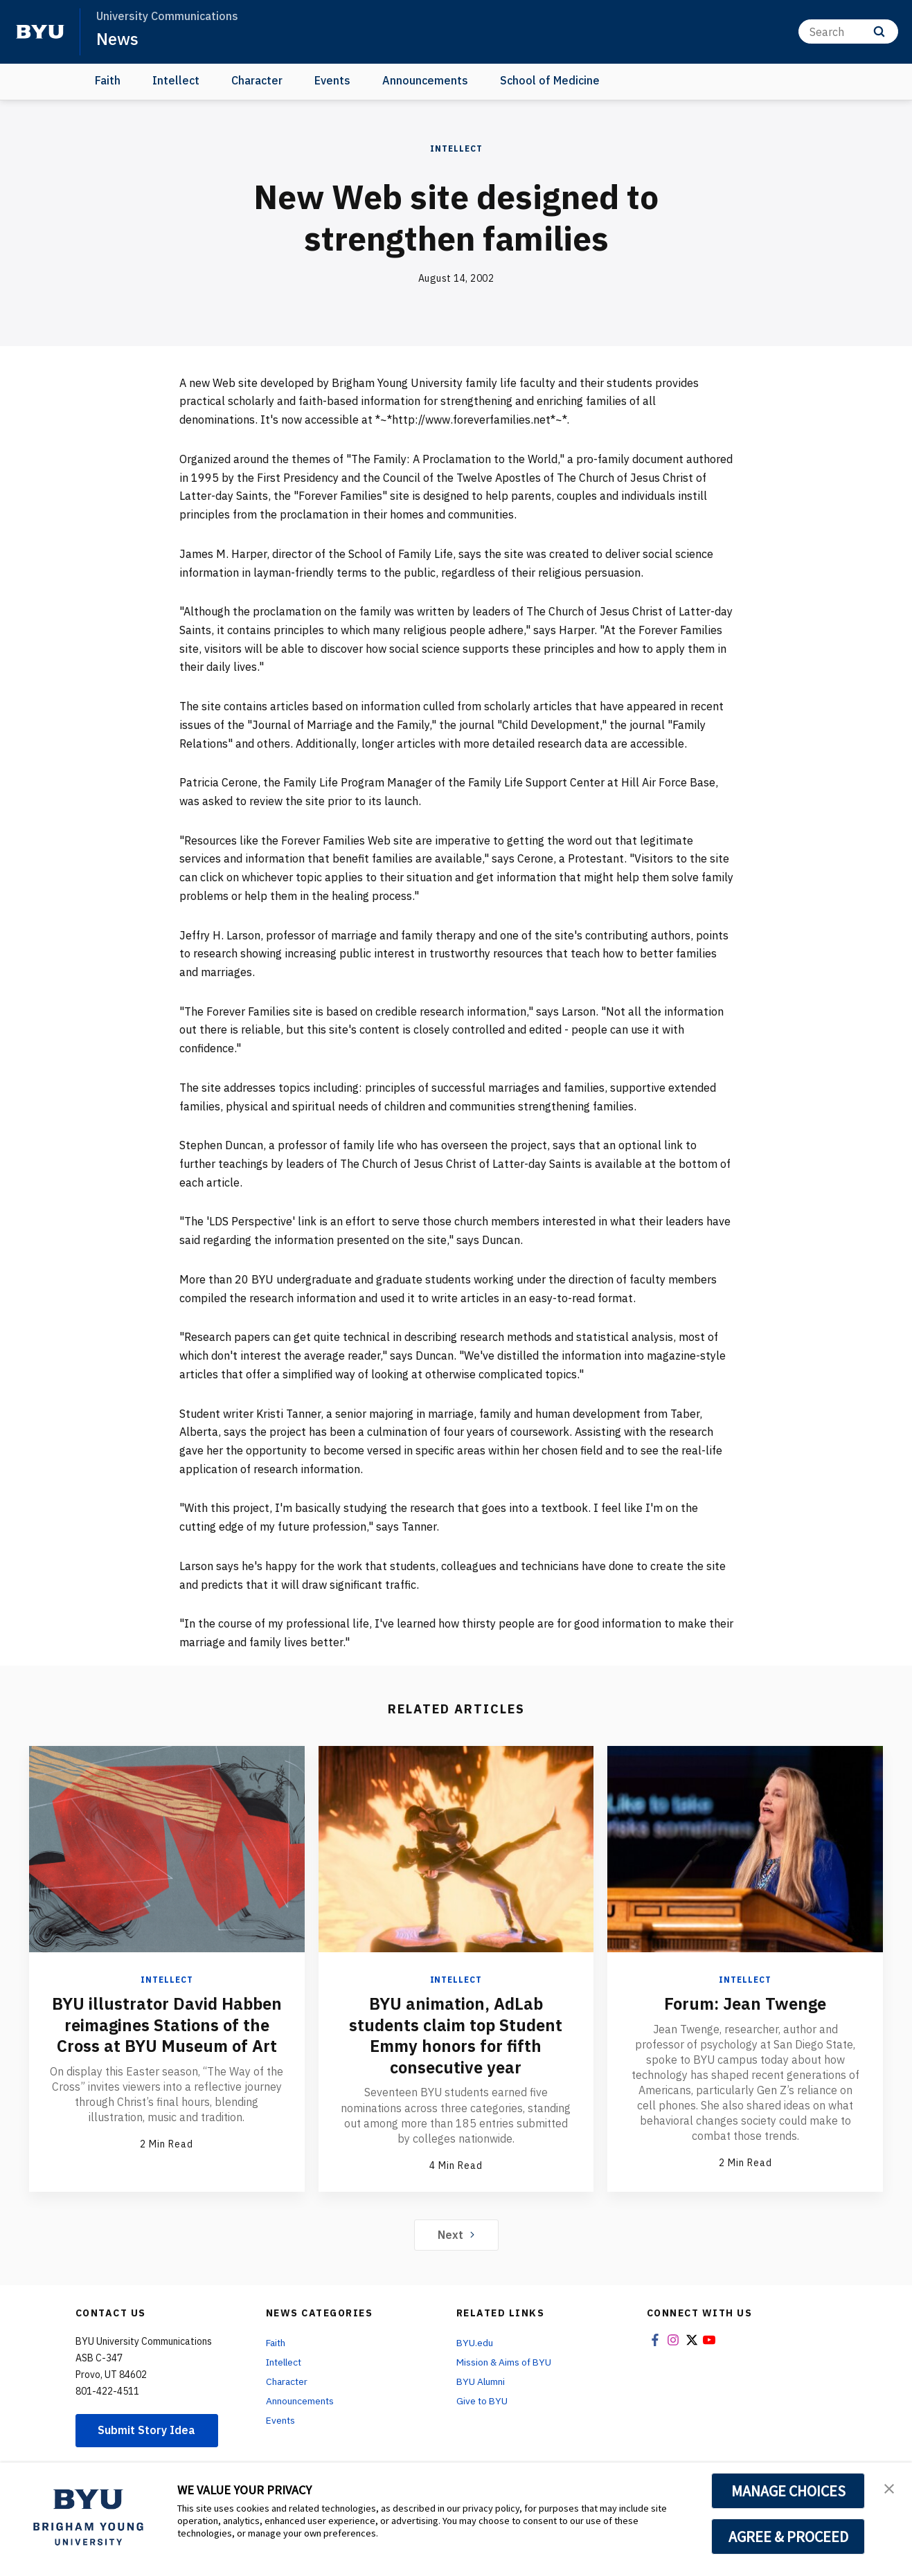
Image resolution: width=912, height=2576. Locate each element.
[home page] (40, 32)
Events (332, 80)
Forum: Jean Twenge (745, 2003)
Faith (107, 80)
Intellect (175, 80)
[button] (889, 2487)
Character (257, 80)
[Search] (848, 31)
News (117, 39)
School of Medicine (550, 80)
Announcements (425, 80)
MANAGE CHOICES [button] (788, 2491)
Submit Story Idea (147, 2428)
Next (456, 2233)
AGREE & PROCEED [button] (788, 2536)
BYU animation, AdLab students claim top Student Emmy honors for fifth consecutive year (456, 2034)
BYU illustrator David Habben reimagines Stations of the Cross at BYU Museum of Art (167, 2024)
